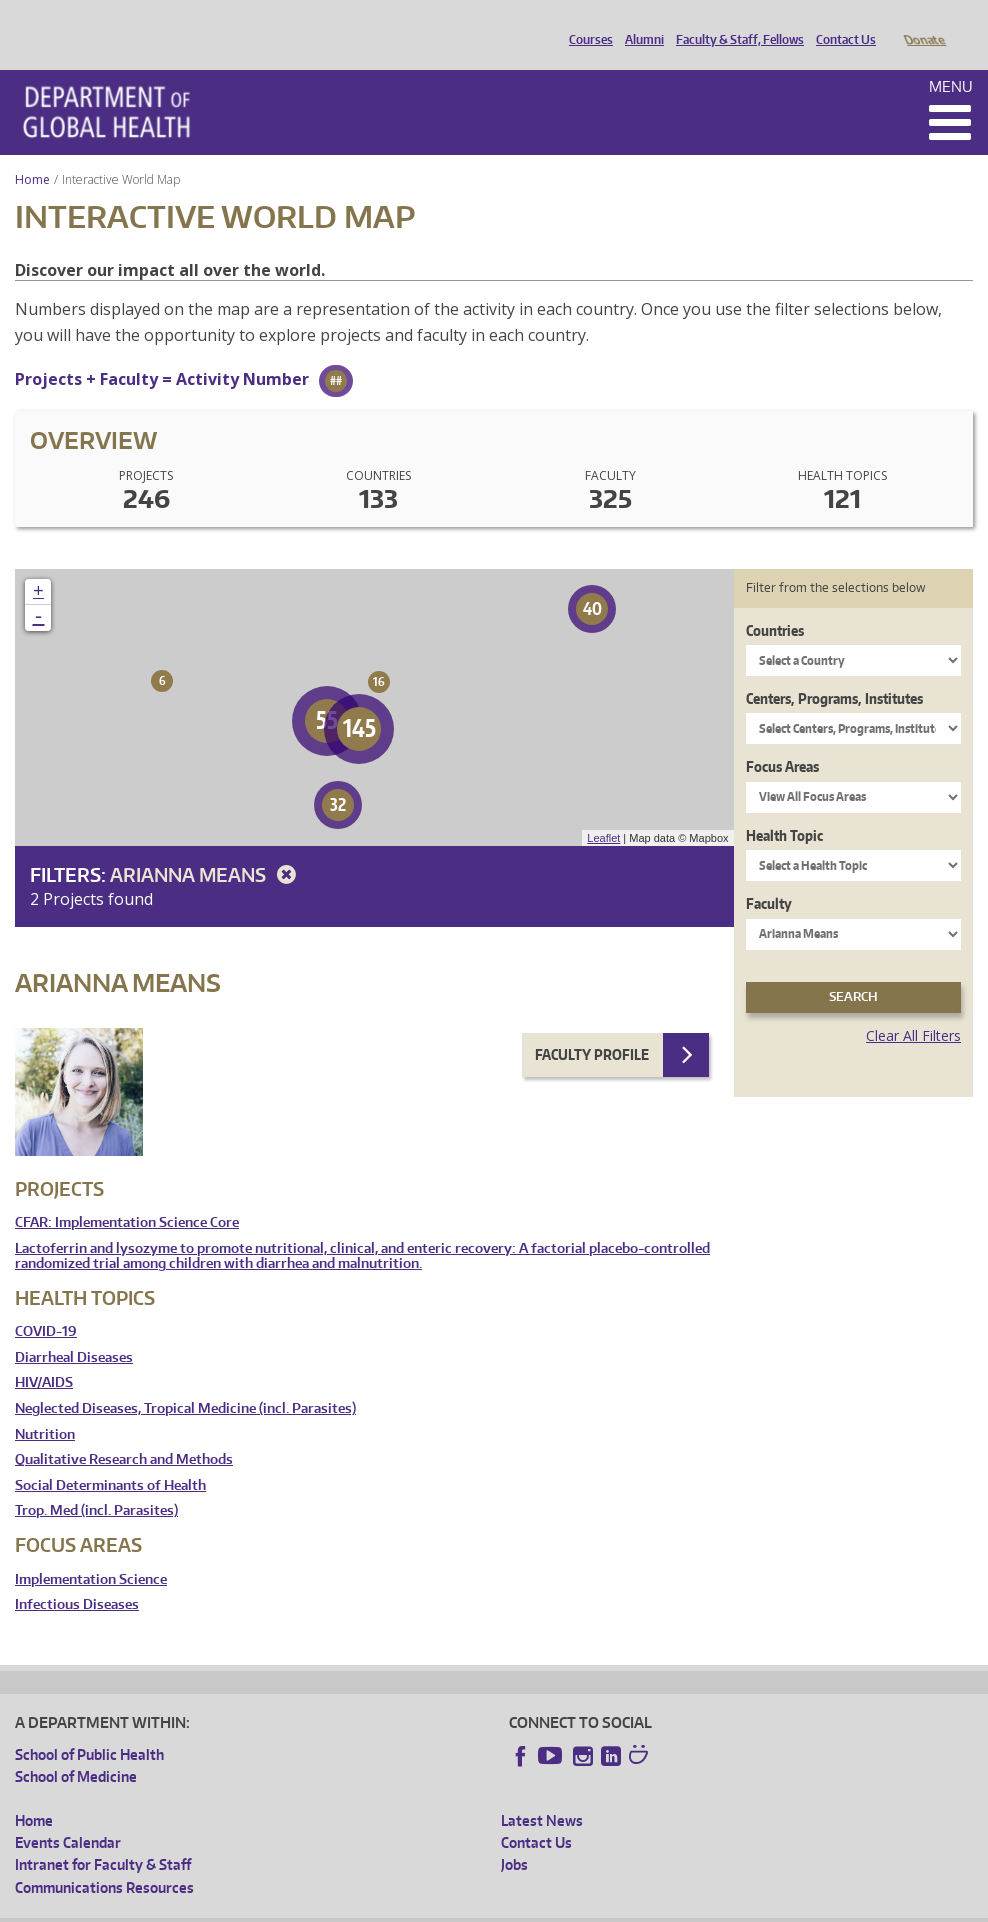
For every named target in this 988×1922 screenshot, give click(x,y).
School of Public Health (89, 1726)
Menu (951, 58)
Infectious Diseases (77, 1576)
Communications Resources (104, 1859)
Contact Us (841, 23)
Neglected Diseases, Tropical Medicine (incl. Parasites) (185, 1380)
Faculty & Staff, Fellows (735, 23)
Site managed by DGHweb (480, 1906)
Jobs (514, 1836)
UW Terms (361, 1906)
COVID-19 (46, 1303)
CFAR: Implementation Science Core (127, 1194)
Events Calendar (68, 1814)
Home (32, 151)
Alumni (639, 23)
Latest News (542, 1792)
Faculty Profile (592, 1026)
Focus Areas (782, 738)
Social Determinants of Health (110, 1457)
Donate (923, 23)
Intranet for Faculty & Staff (103, 1836)
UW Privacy (280, 1906)
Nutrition (45, 1406)
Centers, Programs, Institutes (834, 670)
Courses (586, 23)
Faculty (769, 875)
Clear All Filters (913, 1007)
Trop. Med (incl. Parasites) (96, 1482)
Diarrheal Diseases (74, 1329)
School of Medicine (76, 1748)
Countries (775, 602)
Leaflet (603, 810)
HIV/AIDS (44, 1354)
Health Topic (784, 807)
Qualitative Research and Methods (124, 1431)
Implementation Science (91, 1551)
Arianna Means (206, 846)
